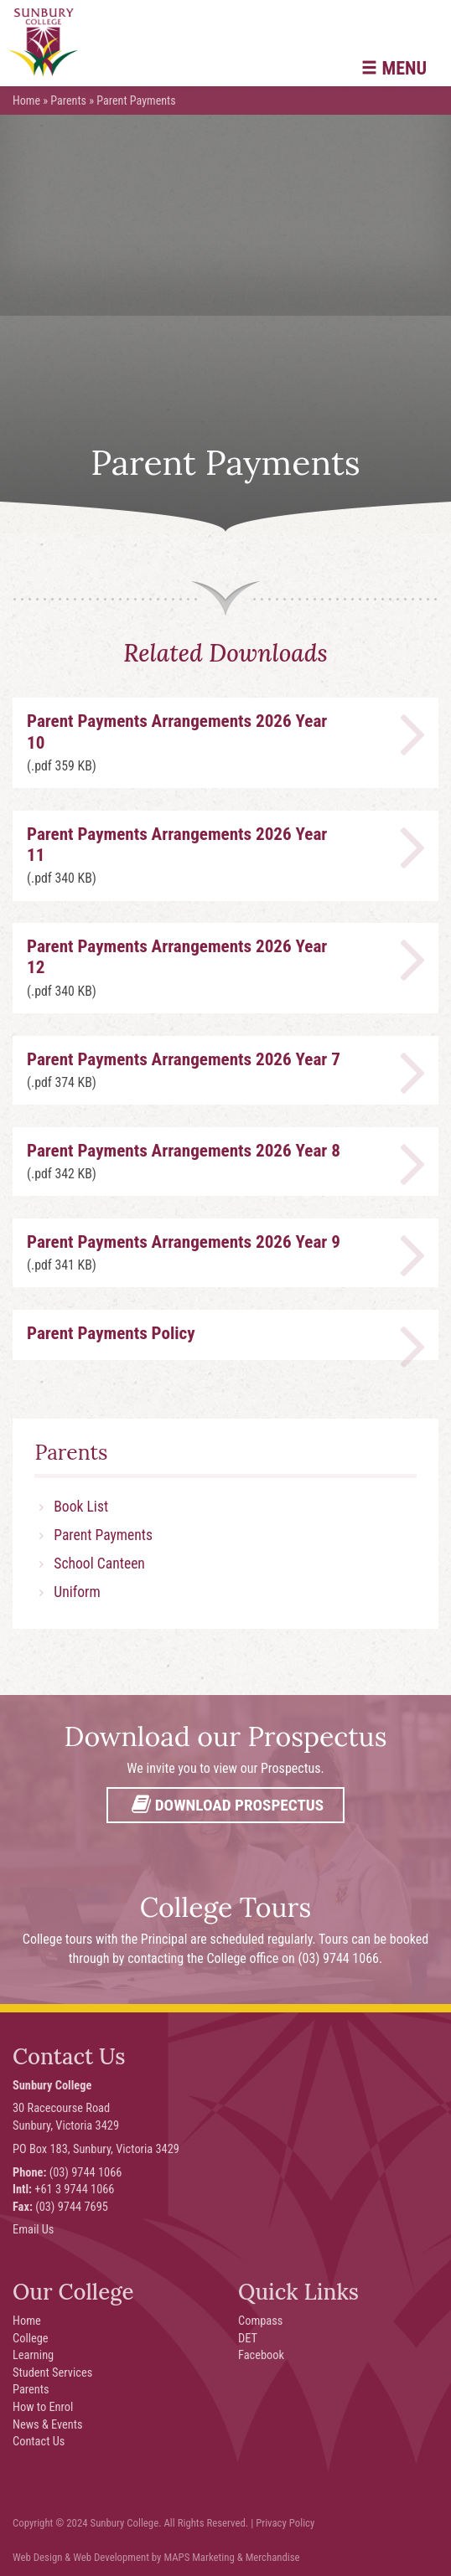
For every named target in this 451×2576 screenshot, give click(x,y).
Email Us (33, 2230)
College (31, 2338)
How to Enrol (43, 2407)
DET (247, 2338)
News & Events (48, 2425)
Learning (33, 2355)
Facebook (261, 2355)
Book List (81, 1506)
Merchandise (273, 2557)
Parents (68, 100)
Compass (260, 2321)
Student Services (52, 2373)
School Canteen (99, 1563)
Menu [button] (394, 68)
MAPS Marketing (198, 2557)
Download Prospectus (225, 1805)
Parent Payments (103, 1535)
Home (26, 100)
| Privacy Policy (282, 2523)
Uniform (77, 1592)
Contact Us (39, 2441)
